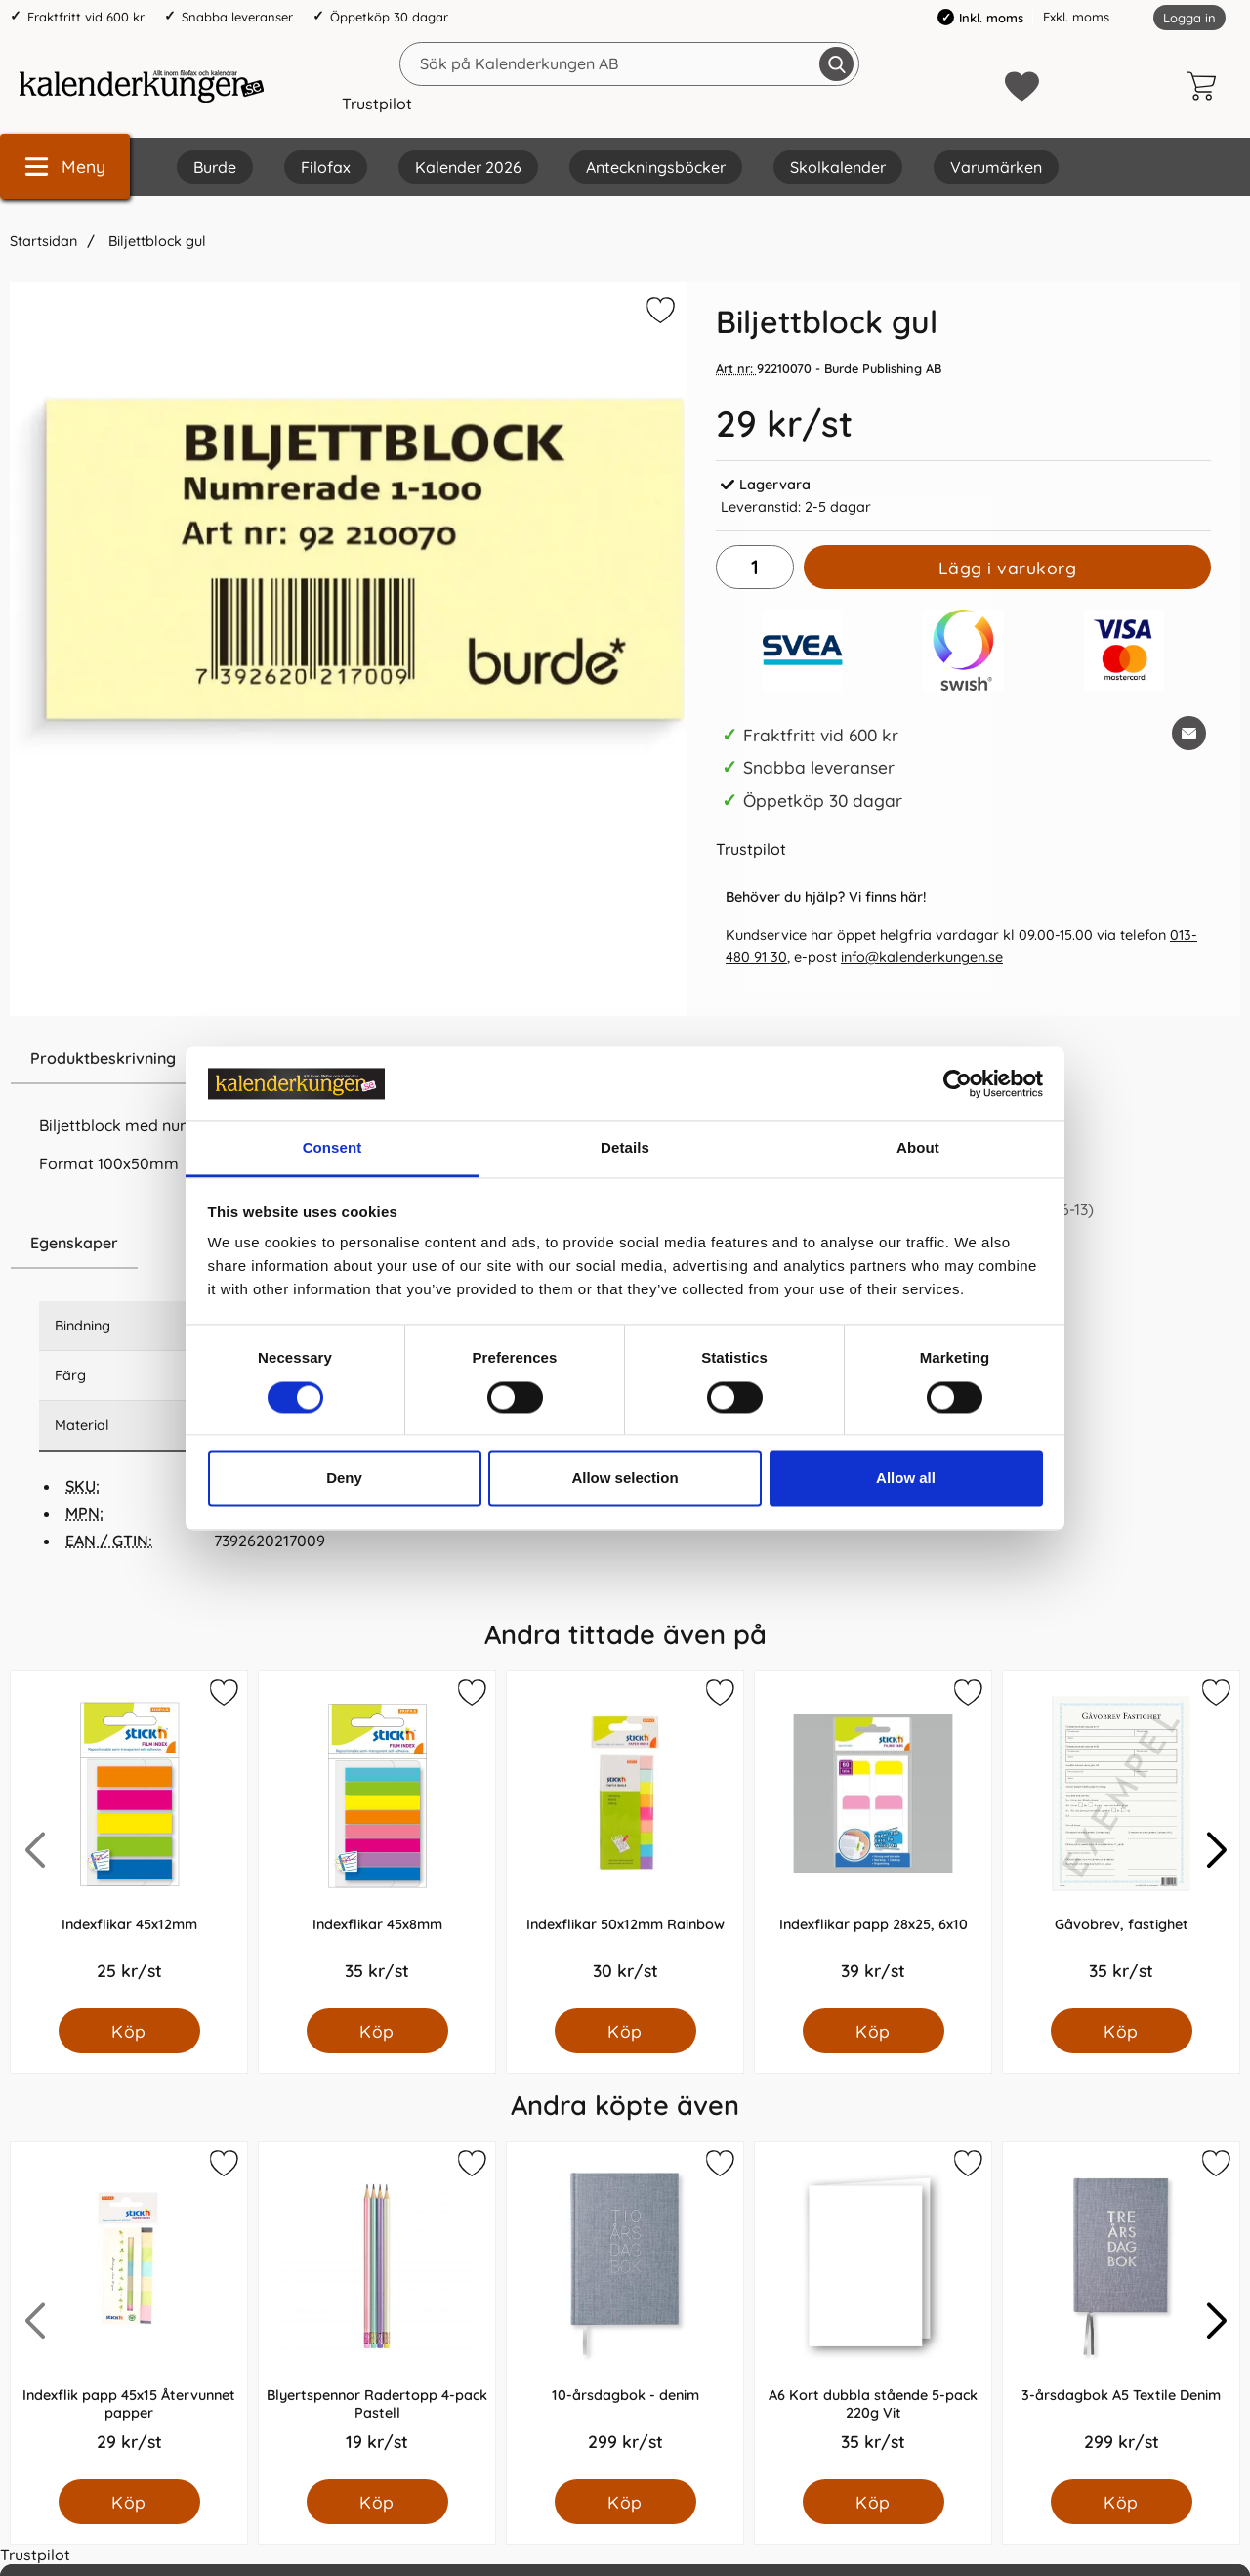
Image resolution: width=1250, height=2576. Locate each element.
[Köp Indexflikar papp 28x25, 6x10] (873, 2030)
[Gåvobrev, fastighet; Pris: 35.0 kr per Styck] (1121, 1839)
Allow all (906, 1478)
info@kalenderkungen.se (922, 957)
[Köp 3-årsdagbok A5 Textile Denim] (1121, 2501)
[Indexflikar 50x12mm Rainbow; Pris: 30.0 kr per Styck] (625, 1839)
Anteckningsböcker (656, 167)
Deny (344, 1478)
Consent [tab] (332, 1148)
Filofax (326, 167)
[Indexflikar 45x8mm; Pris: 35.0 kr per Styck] (377, 1839)
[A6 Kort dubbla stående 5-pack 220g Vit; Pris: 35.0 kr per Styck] (873, 2310)
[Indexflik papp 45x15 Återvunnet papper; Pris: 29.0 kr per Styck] (129, 2310)
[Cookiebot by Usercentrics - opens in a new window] (957, 1083)
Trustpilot (377, 103)
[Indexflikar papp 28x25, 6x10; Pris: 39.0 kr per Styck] (873, 1839)
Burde (214, 167)
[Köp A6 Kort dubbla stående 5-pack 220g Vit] (873, 2501)
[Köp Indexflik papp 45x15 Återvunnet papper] (129, 2501)
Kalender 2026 (468, 167)
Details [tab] (625, 1148)
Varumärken (996, 167)
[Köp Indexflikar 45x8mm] (377, 2030)
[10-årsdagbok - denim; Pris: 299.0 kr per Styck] (625, 2310)
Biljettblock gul (155, 241)
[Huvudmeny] (65, 166)
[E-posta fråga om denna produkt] (1189, 733)
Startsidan (43, 241)
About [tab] (917, 1148)
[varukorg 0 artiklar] (1206, 86)
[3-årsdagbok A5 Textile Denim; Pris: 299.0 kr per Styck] (1121, 2310)
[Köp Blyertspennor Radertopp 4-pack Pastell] (377, 2501)
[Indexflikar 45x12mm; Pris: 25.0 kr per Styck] (129, 1839)
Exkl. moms (1076, 16)
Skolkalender (838, 167)
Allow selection (624, 1478)
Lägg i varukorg (1007, 567)
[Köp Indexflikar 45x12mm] (129, 2030)
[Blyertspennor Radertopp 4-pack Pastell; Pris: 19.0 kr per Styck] (377, 2310)
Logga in (1189, 17)
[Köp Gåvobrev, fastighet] (1121, 2030)
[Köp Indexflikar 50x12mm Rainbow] (625, 2030)
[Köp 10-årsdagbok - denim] (625, 2501)
